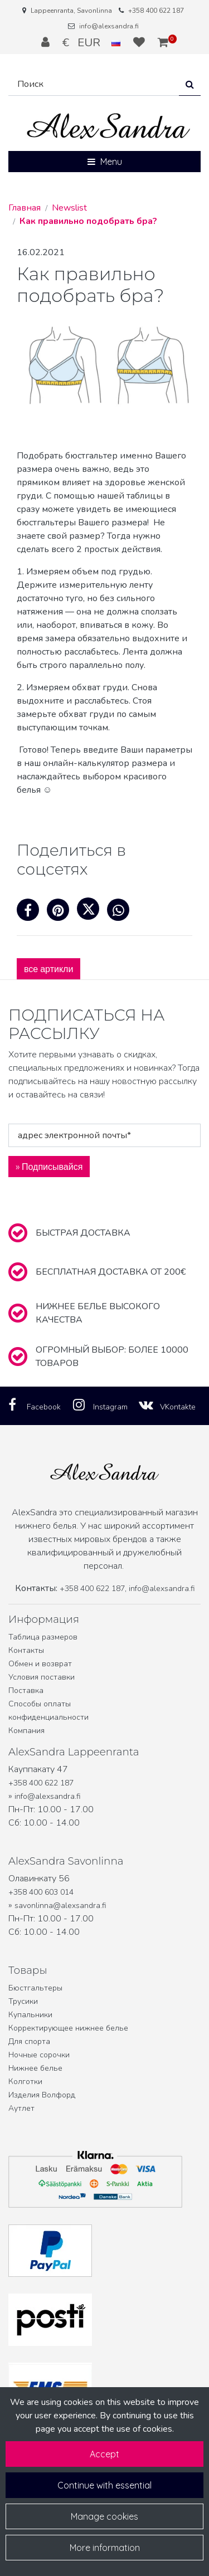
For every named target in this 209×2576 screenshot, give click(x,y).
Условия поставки (41, 1677)
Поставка (25, 1690)
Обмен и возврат (40, 1663)
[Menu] (104, 161)
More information (105, 2547)
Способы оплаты (39, 1704)
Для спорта (29, 2041)
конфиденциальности (48, 1717)
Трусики (23, 2001)
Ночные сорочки (39, 2055)
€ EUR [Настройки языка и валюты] (92, 42)
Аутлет (21, 2108)
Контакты (26, 1650)
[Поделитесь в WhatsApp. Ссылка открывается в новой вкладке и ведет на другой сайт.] (121, 912)
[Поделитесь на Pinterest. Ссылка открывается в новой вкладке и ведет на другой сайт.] (62, 912)
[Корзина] (163, 42)
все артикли (48, 968)
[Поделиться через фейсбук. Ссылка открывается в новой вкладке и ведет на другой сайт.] (32, 912)
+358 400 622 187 (156, 10)
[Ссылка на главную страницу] (108, 126)
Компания (26, 1730)
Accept (104, 2454)
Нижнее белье (35, 2068)
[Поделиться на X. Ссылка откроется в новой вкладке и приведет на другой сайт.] (92, 912)
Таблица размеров (42, 1637)
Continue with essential (104, 2485)
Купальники (30, 2014)
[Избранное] (140, 42)
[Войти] (46, 42)
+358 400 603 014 (41, 1892)
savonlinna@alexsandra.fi (60, 1905)
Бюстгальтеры (35, 1988)
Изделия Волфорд (41, 2095)
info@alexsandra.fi (109, 26)
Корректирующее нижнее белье (68, 2028)
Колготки (25, 2081)
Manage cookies (104, 2516)
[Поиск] (93, 84)
